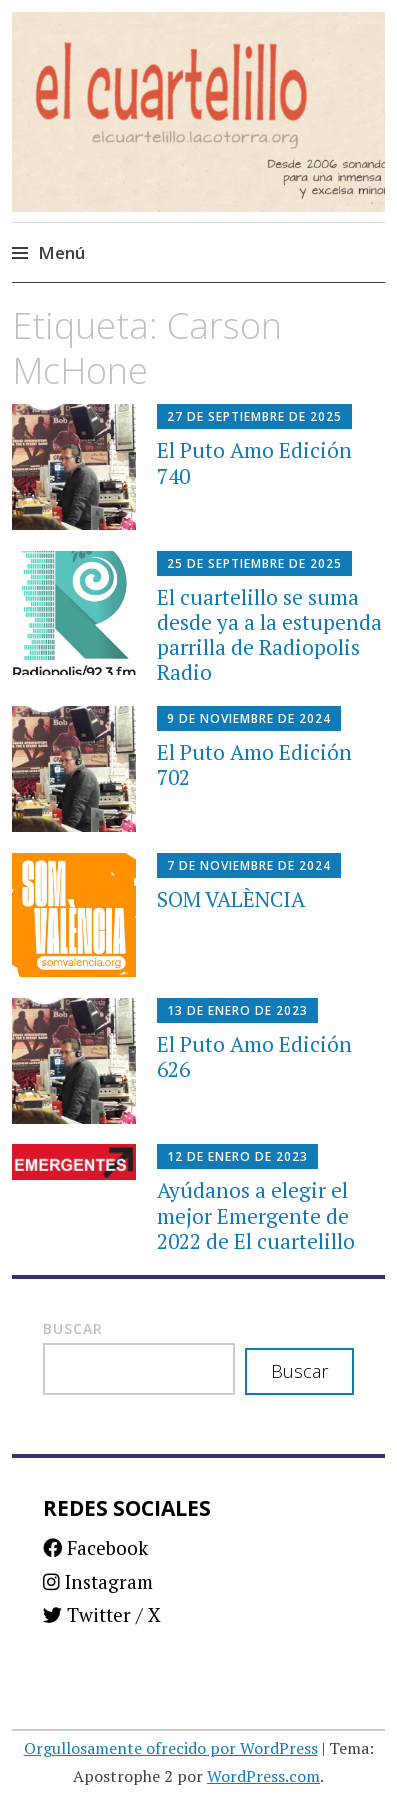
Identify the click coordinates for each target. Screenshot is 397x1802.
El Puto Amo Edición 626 (254, 1056)
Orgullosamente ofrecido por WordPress (171, 1748)
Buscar (73, 1328)
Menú (61, 252)
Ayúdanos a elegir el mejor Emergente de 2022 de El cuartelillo (256, 1215)
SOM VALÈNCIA (231, 899)
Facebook (95, 1547)
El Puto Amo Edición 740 (254, 462)
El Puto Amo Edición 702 (254, 764)
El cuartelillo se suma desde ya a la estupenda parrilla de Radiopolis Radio (269, 635)
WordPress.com (263, 1776)
